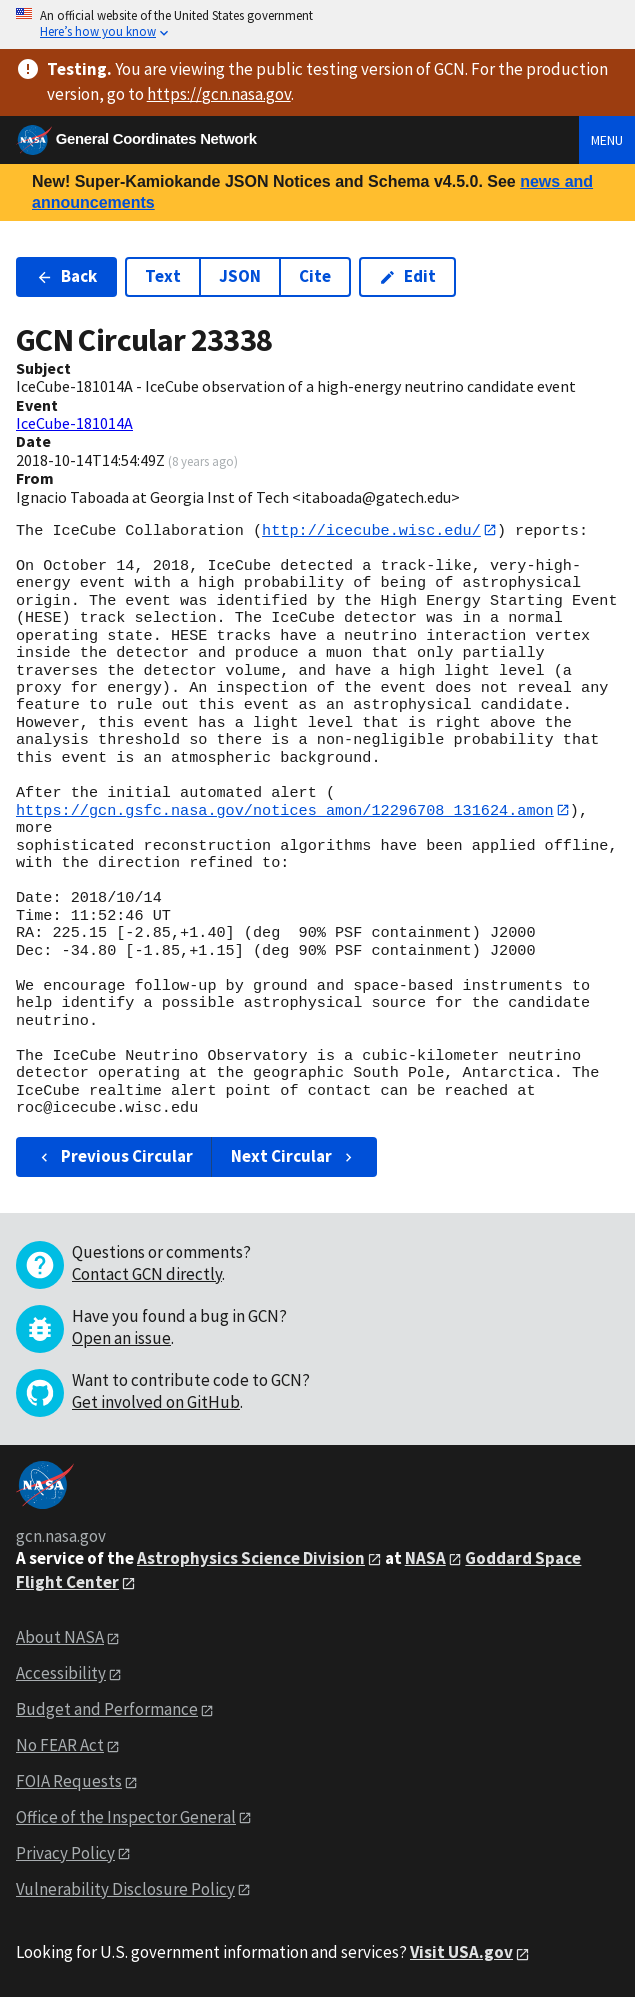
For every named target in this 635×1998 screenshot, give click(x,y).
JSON (240, 276)
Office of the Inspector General (126, 1818)
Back (66, 276)
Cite (315, 276)
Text (163, 276)
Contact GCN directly (147, 1275)
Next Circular (294, 1157)
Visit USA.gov (461, 1953)
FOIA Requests (69, 1782)
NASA (425, 1559)
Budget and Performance (107, 1710)
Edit (407, 276)
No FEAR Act (60, 1746)
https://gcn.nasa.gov (219, 94)
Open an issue (121, 1339)
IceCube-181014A (74, 423)
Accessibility (61, 1674)
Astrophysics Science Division (251, 1559)
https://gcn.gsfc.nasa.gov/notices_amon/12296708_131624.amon (285, 811)
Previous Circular (114, 1157)
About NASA (60, 1638)
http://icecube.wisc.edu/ (371, 530)
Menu (607, 140)
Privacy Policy (65, 1854)
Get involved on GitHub (156, 1403)
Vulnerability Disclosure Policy (125, 1889)
